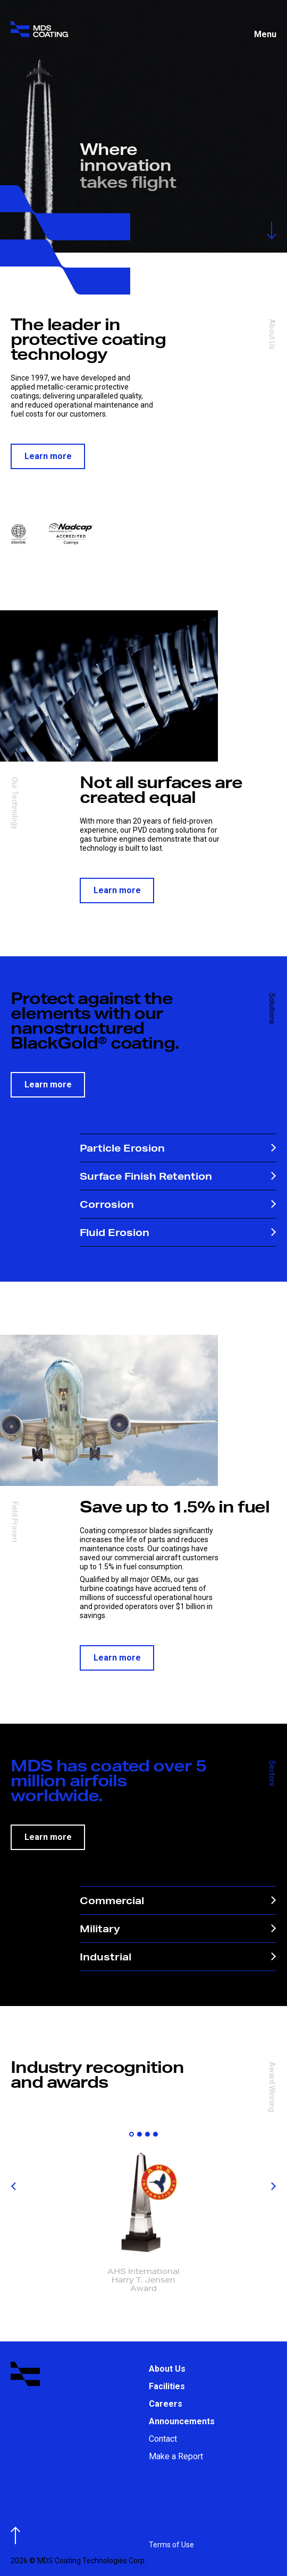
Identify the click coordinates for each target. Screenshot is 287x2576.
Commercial (178, 1900)
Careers (165, 2404)
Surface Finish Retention (178, 1176)
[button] (131, 2134)
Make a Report (176, 2456)
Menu (265, 34)
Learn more (48, 456)
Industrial (178, 1956)
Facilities (167, 2386)
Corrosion (178, 1204)
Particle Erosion (178, 1148)
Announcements (182, 2421)
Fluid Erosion (178, 1232)
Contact (163, 2439)
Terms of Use (171, 2544)
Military (178, 1928)
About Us (167, 2369)
